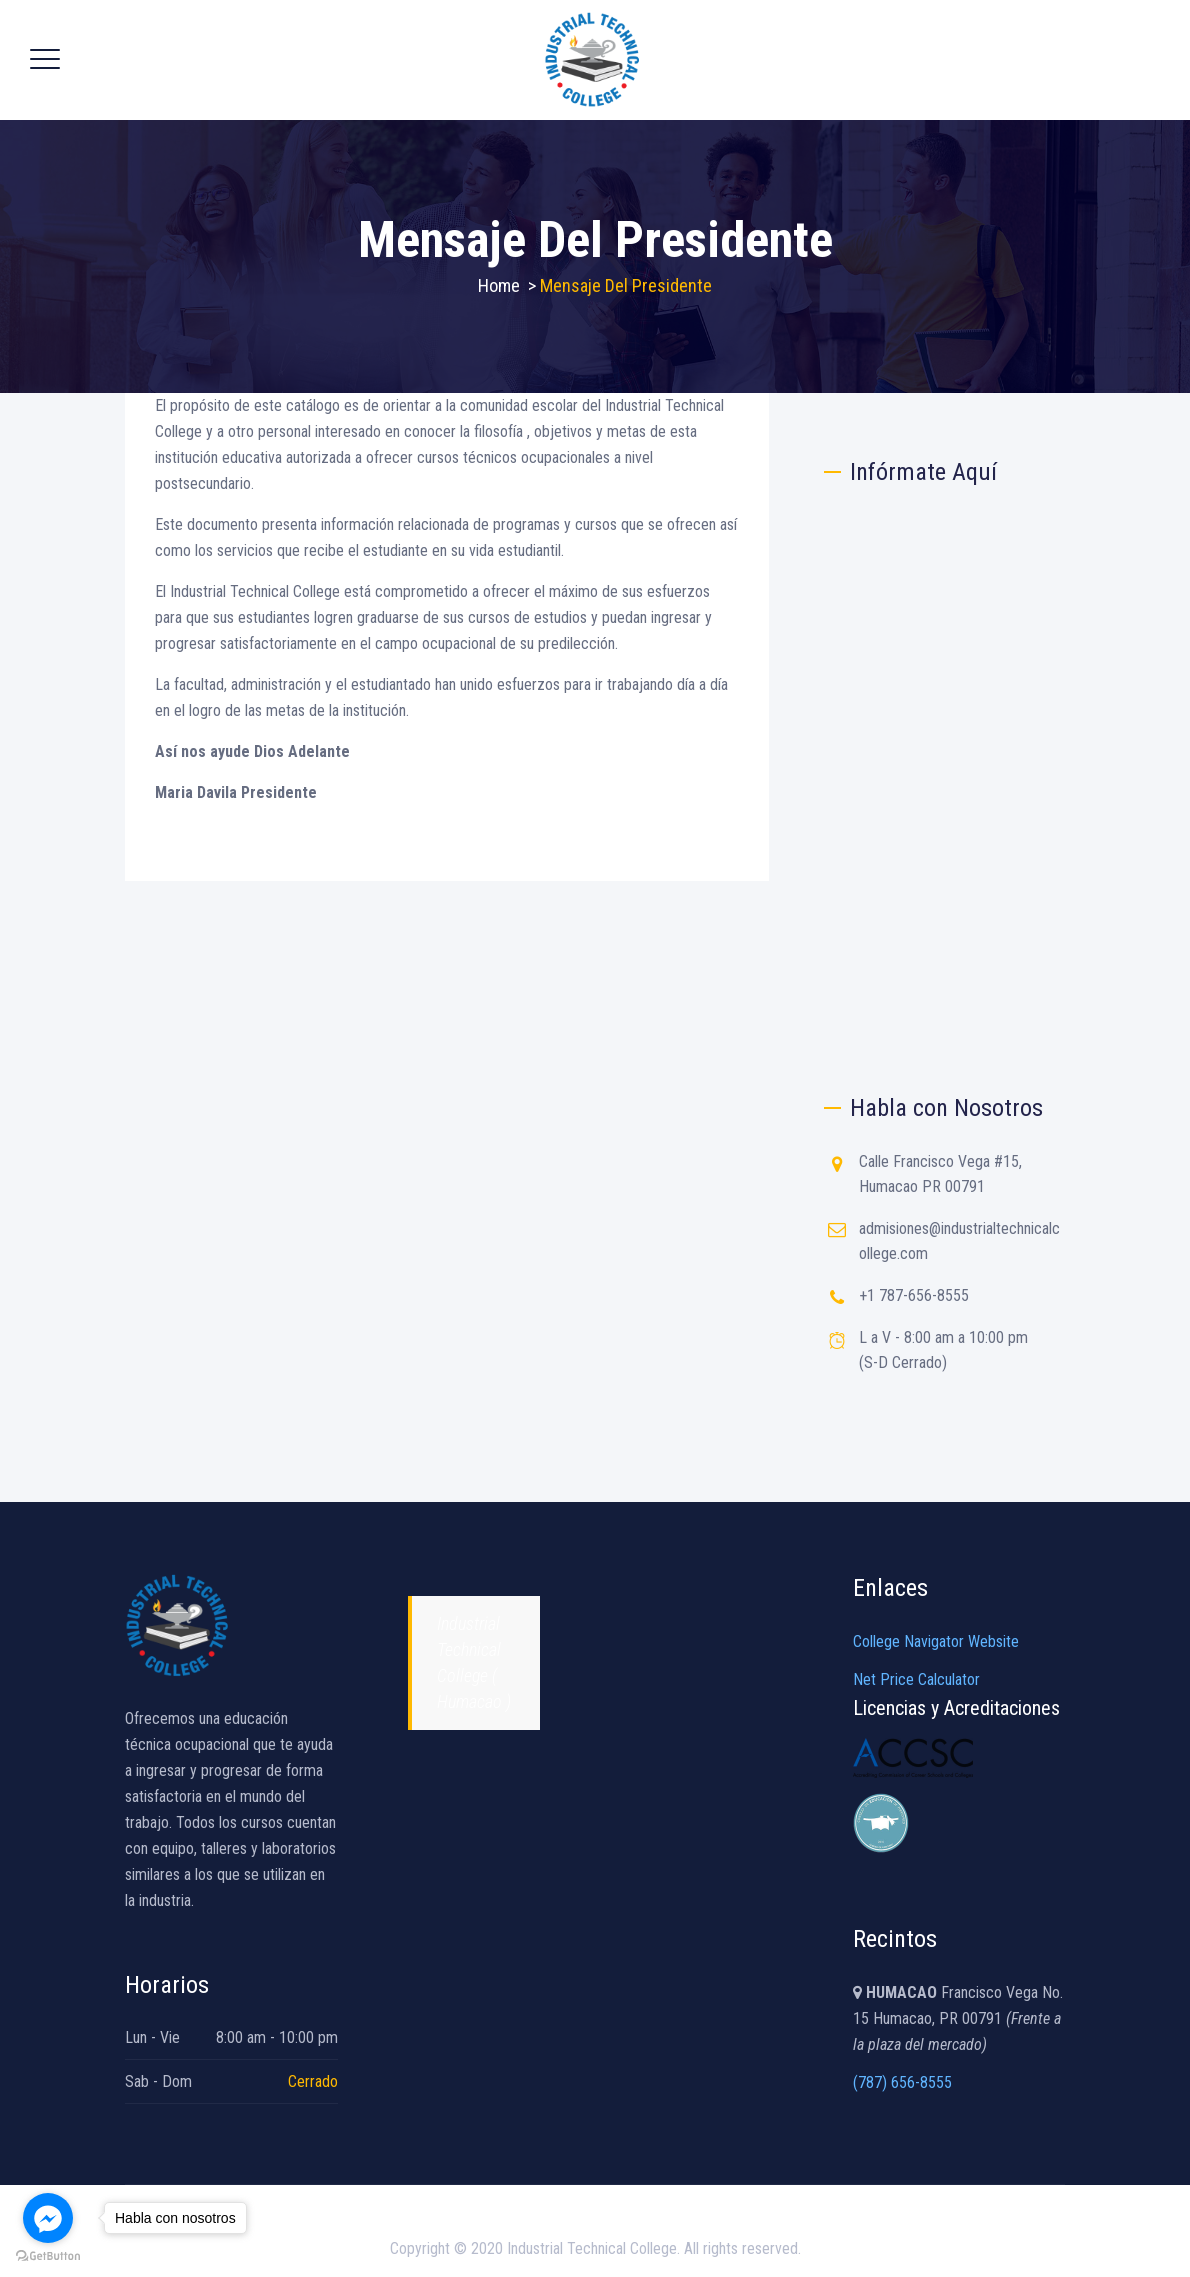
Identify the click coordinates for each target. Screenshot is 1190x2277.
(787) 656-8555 (902, 2082)
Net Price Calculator (916, 1679)
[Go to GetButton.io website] (48, 2256)
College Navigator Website (936, 1641)
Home (499, 285)
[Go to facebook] (48, 2218)
